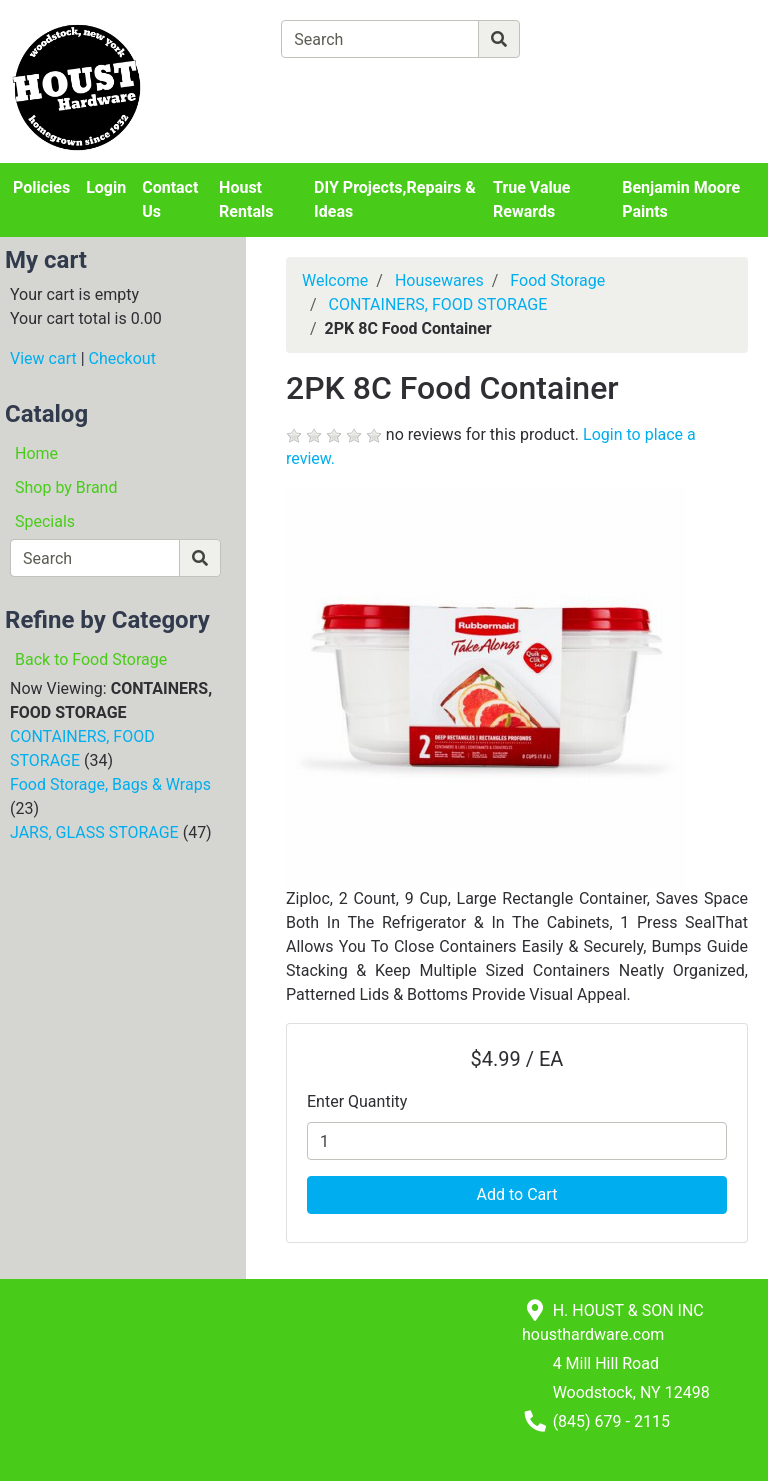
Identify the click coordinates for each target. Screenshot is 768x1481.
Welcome (335, 280)
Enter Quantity (357, 1101)
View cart (43, 358)
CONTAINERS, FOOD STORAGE (438, 304)
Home (36, 453)
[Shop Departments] (209, 39)
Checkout (122, 358)
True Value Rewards (531, 199)
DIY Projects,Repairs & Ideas (395, 199)
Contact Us (170, 199)
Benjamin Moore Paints (681, 199)
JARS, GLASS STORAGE (94, 832)
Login (106, 187)
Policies (41, 187)
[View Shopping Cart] (359, 85)
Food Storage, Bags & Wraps (110, 784)
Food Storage (557, 280)
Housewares (439, 280)
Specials (45, 521)
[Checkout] (488, 85)
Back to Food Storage (91, 659)
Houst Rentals (246, 199)
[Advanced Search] (607, 38)
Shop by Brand (66, 487)
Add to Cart (517, 1194)
